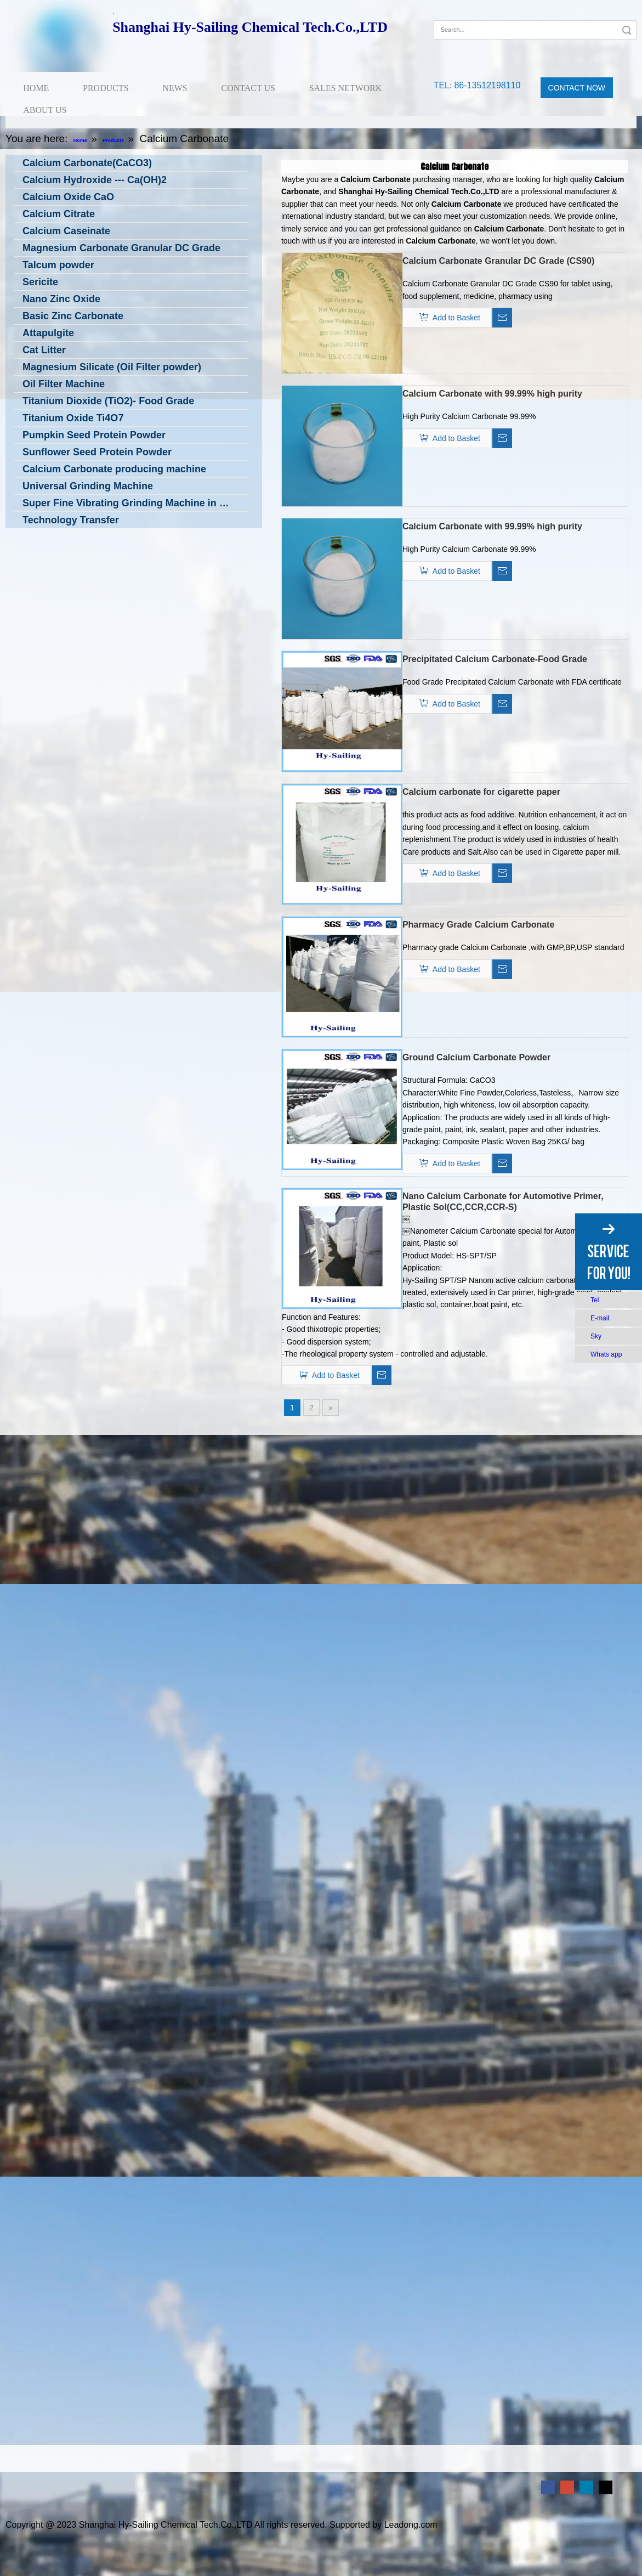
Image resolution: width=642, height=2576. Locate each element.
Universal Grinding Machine (87, 486)
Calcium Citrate (58, 213)
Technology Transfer (70, 520)
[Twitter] (605, 2487)
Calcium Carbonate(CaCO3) (87, 162)
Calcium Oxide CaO (68, 196)
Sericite (40, 281)
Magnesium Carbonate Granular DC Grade (121, 247)
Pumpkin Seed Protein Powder (94, 435)
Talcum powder (58, 264)
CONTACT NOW (576, 87)
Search (626, 30)
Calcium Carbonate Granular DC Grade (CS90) (498, 260)
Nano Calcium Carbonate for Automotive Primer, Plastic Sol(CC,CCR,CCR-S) (503, 1201)
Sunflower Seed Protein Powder (97, 452)
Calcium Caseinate (66, 230)
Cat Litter (44, 349)
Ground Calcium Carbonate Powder (476, 1057)
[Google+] (457, 13)
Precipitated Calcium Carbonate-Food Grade (494, 659)
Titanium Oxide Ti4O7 (72, 418)
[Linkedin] (586, 2487)
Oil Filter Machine (63, 384)
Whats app (606, 1354)
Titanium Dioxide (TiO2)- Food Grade (108, 401)
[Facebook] (441, 13)
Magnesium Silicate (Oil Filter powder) (111, 366)
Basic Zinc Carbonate (72, 315)
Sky (595, 1336)
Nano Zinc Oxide (61, 298)
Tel (594, 1300)
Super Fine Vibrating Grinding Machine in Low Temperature (135, 503)
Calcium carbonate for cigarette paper (481, 791)
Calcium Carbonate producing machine (114, 469)
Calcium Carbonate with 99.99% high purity (492, 393)
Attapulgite (48, 332)
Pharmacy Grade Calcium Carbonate (478, 924)
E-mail (599, 1318)
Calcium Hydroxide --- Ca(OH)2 (94, 179)
